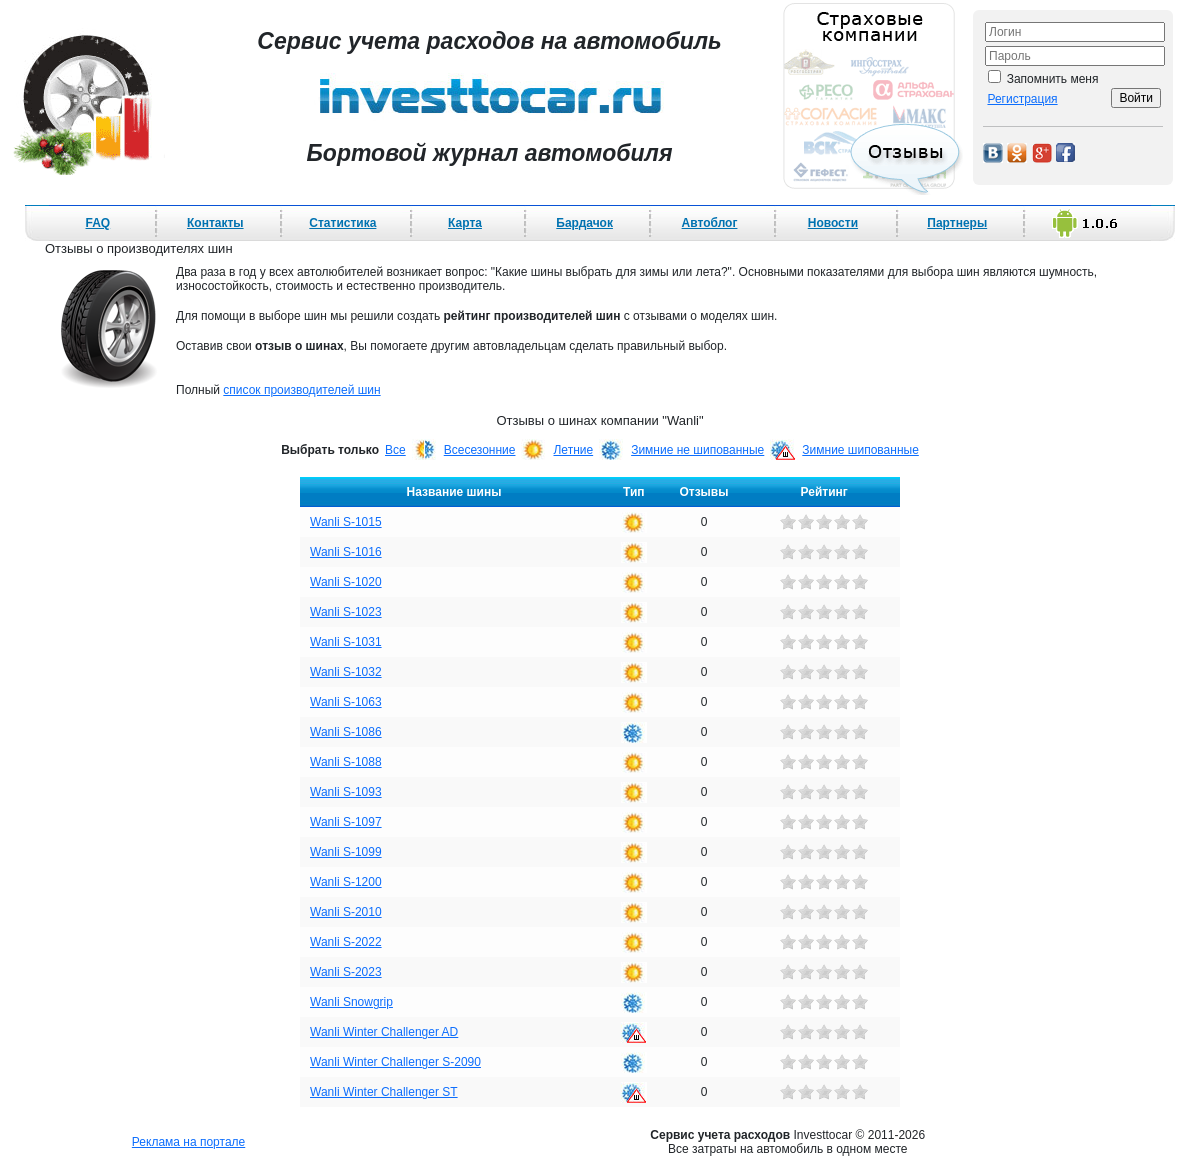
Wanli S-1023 (346, 612)
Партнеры (957, 223)
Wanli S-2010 (346, 912)
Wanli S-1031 (346, 642)
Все (395, 450)
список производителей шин (301, 390)
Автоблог (710, 223)
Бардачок (584, 223)
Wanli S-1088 (346, 762)
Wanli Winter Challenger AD (384, 1032)
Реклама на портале (188, 1142)
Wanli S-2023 (346, 972)
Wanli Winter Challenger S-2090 (395, 1062)
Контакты (215, 223)
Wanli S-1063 (346, 702)
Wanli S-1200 (346, 882)
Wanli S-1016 (346, 552)
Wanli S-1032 (346, 672)
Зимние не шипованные (697, 450)
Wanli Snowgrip (351, 1002)
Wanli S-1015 (346, 522)
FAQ (98, 223)
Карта (465, 223)
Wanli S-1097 (346, 822)
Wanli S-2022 (346, 942)
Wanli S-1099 (346, 852)
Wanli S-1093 (346, 792)
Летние (573, 450)
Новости (833, 223)
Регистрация (1022, 99)
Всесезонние (480, 450)
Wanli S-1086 (346, 732)
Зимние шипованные (860, 450)
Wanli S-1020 (346, 582)
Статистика (342, 223)
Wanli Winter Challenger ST (384, 1092)
